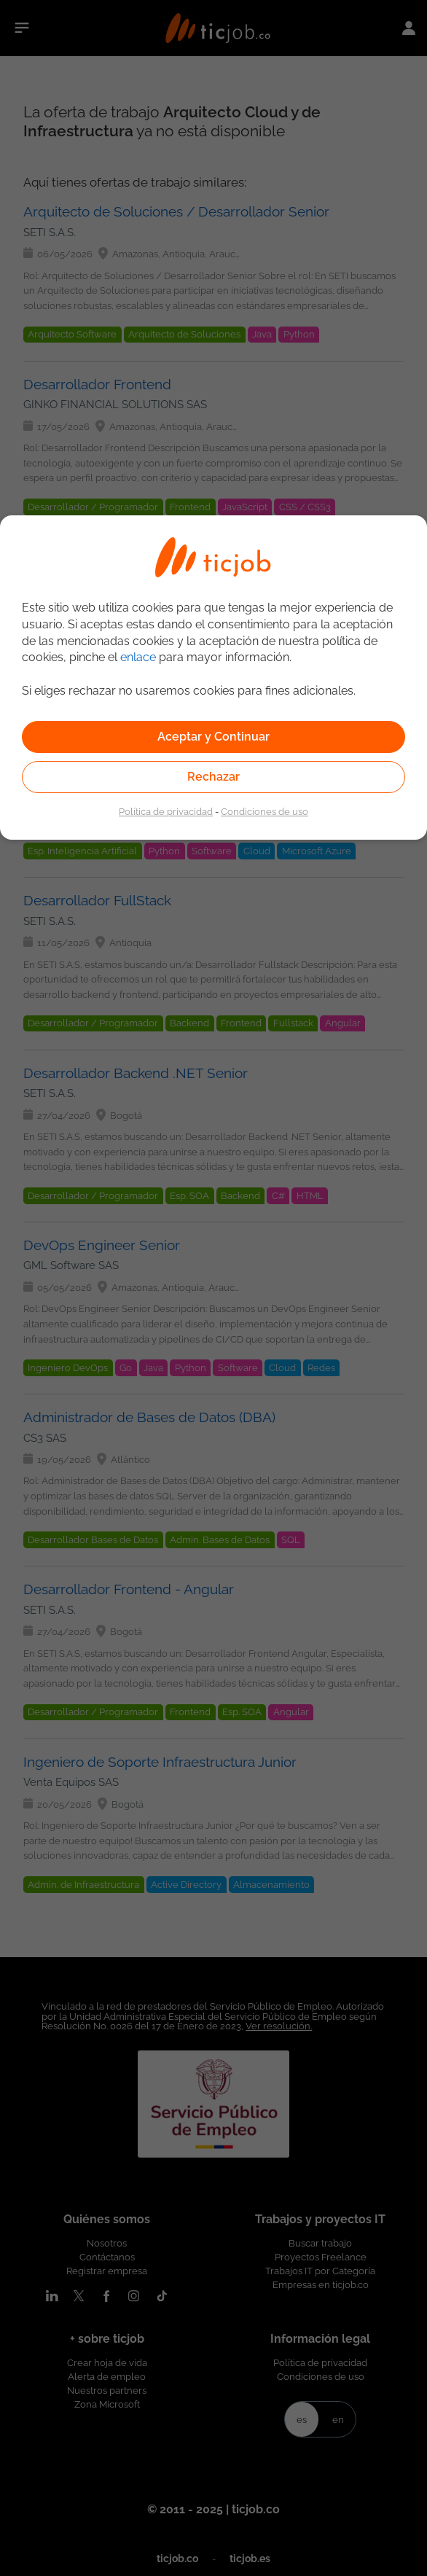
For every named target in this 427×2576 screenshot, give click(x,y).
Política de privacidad (166, 811)
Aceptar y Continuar (213, 736)
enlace (138, 657)
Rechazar (213, 777)
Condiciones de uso (264, 811)
